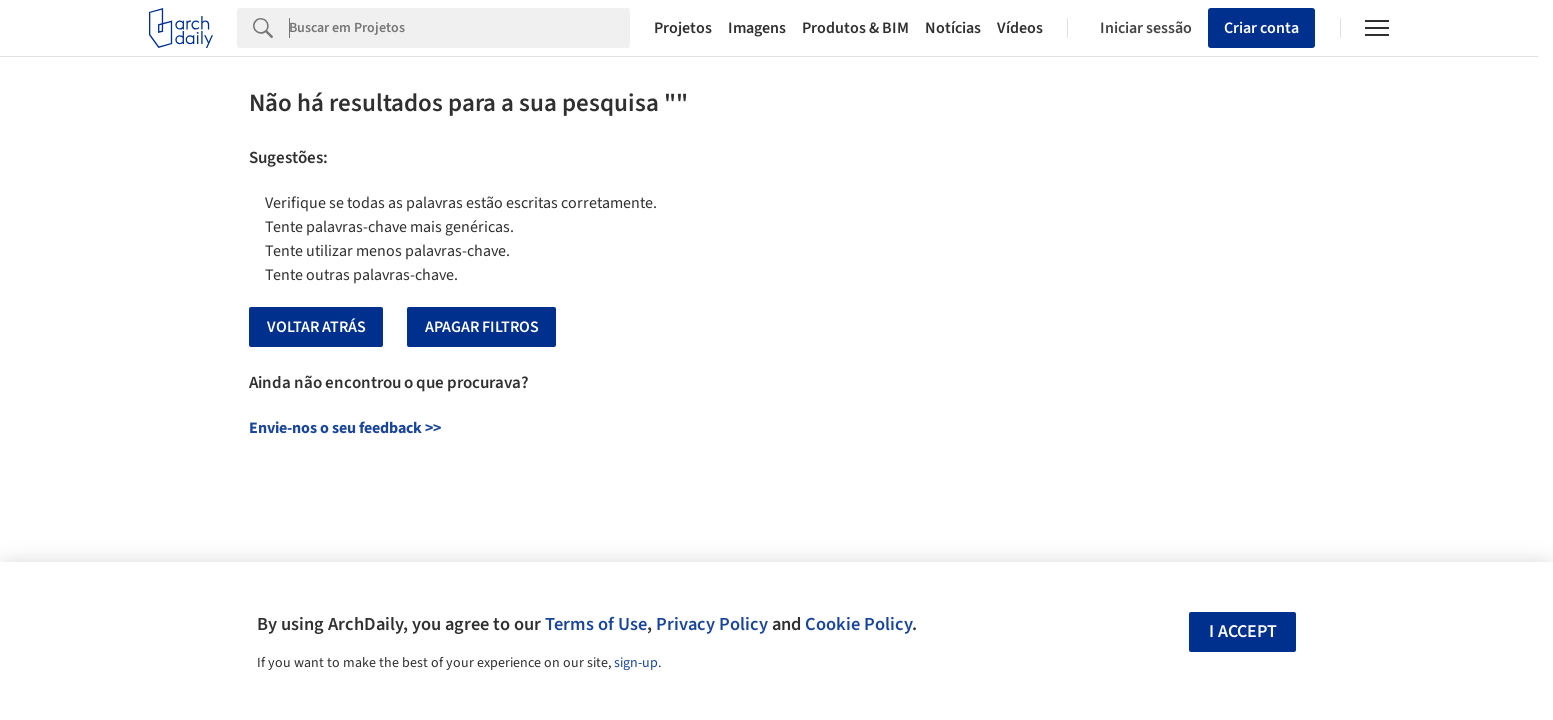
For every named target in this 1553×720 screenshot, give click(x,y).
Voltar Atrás (316, 327)
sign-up (636, 663)
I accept (1243, 631)
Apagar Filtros (482, 327)
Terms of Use (596, 624)
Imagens (757, 28)
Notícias (953, 28)
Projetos (683, 28)
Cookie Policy (858, 624)
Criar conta (1261, 28)
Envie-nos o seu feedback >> (345, 428)
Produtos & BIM (855, 28)
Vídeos (1020, 28)
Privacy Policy (712, 624)
